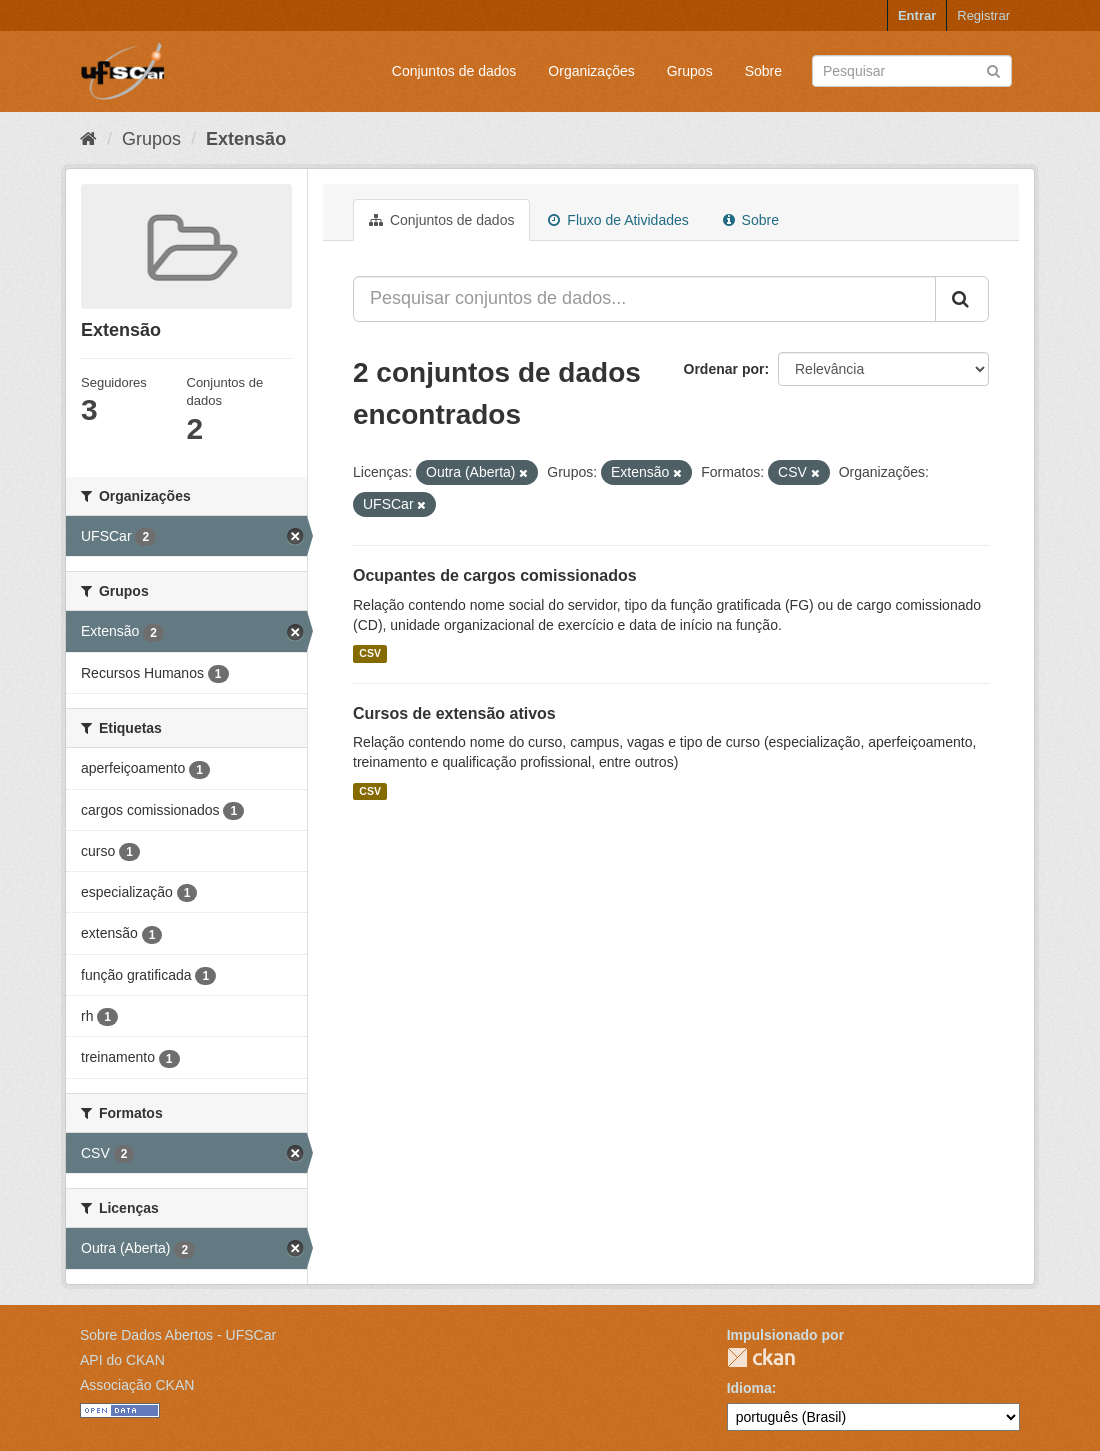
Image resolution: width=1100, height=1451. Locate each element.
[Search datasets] (912, 71)
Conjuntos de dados (454, 71)
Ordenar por (724, 369)
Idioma (749, 1388)
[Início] (88, 139)
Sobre (763, 71)
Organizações (591, 71)
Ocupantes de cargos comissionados (495, 575)
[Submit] (993, 69)
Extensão (246, 139)
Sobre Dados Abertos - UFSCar (178, 1335)
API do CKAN (122, 1360)
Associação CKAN (137, 1385)
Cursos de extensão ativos (454, 713)
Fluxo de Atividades (618, 220)
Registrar (983, 15)
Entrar (917, 15)
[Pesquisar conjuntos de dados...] (644, 299)
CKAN (761, 1357)
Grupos (690, 71)
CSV (370, 654)
